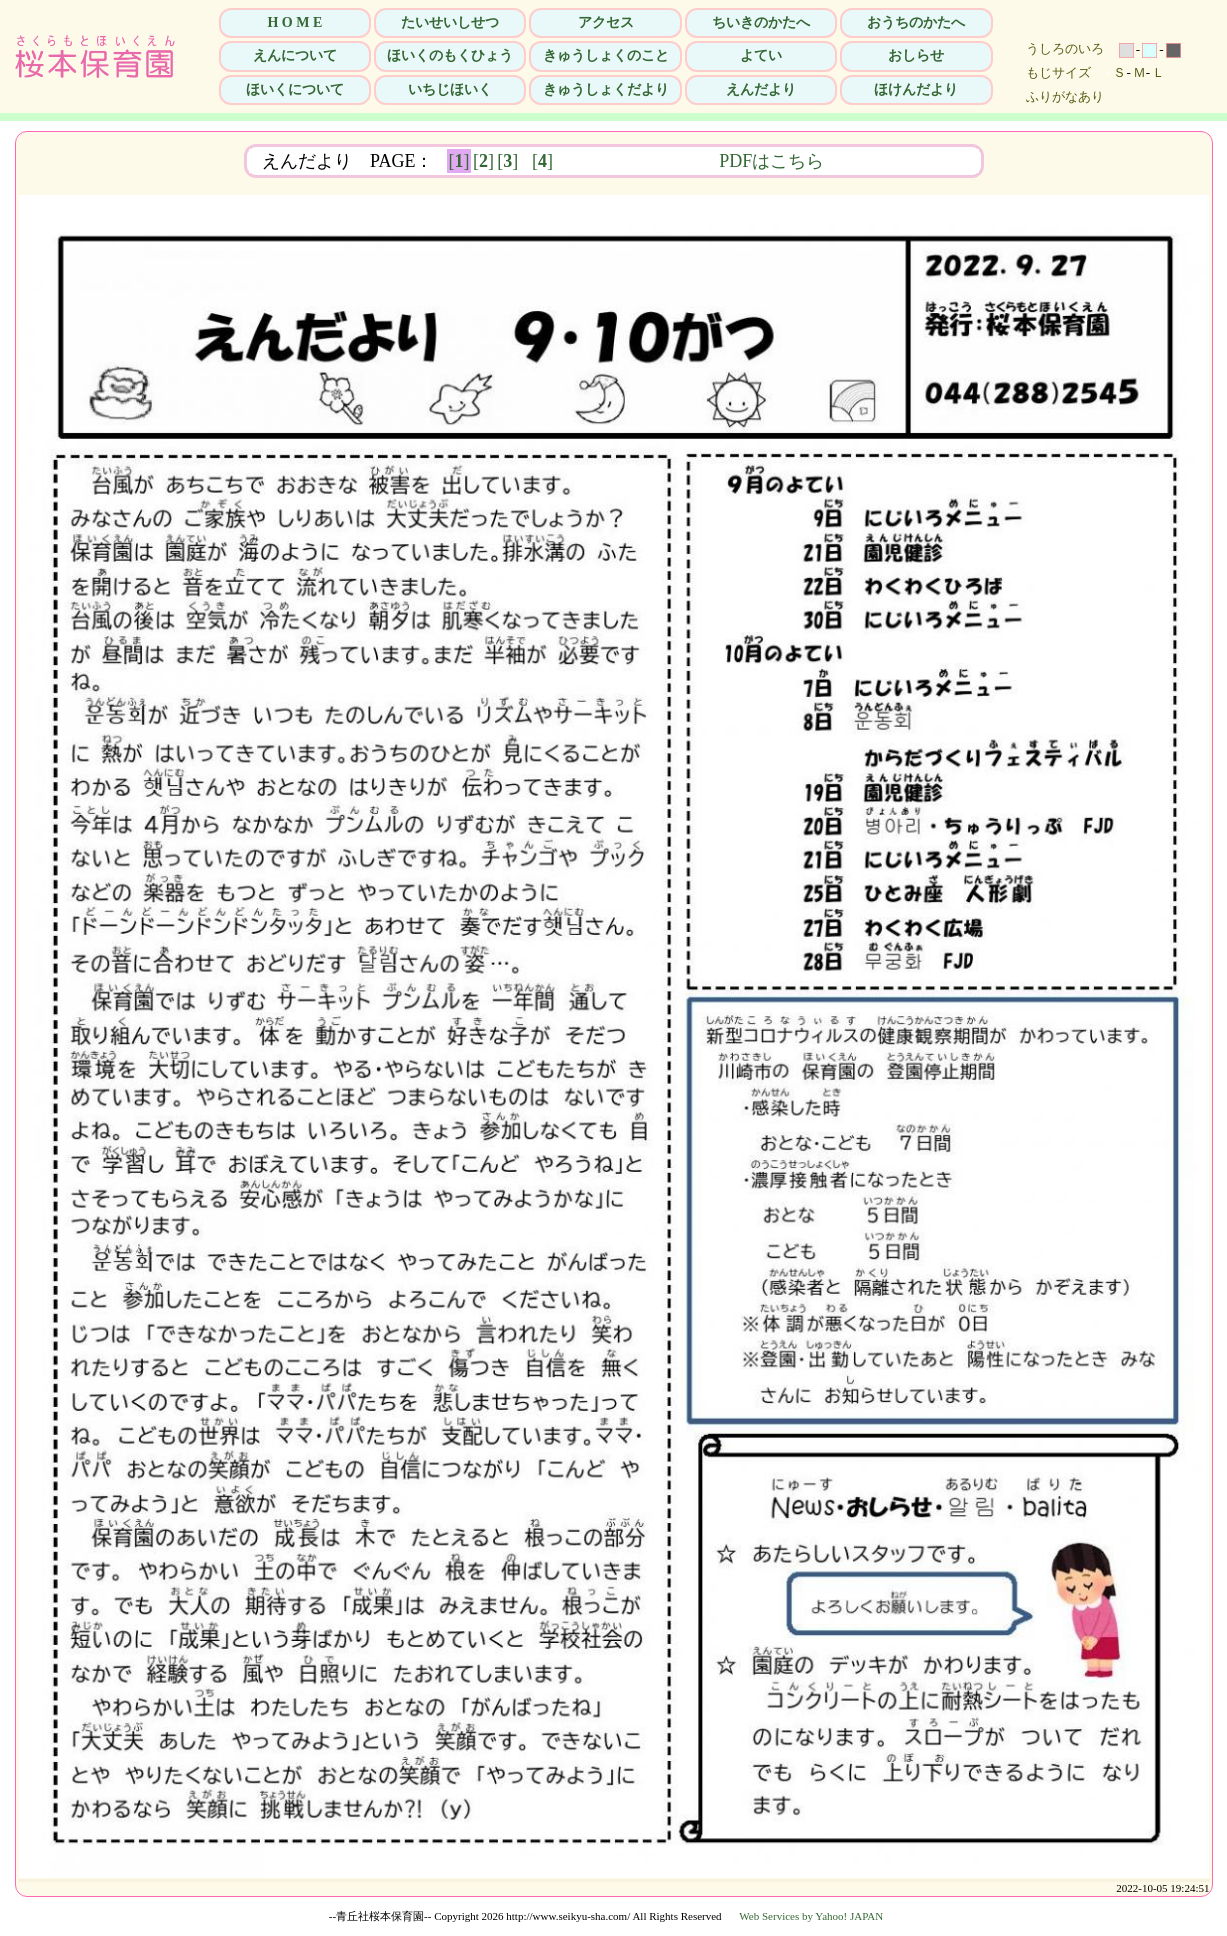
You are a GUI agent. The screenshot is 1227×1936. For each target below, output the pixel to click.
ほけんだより (916, 89)
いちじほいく (450, 89)
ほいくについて (295, 89)
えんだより (761, 89)
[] (459, 161)
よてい (761, 55)
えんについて (295, 55)
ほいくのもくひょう (450, 55)
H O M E (294, 22)
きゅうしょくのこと (606, 55)
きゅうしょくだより (606, 89)
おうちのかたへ (916, 22)
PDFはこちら (897, 161)
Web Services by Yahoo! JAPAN (811, 1916)
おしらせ (916, 55)
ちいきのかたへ (761, 22)
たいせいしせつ (450, 22)
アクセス (606, 22)
